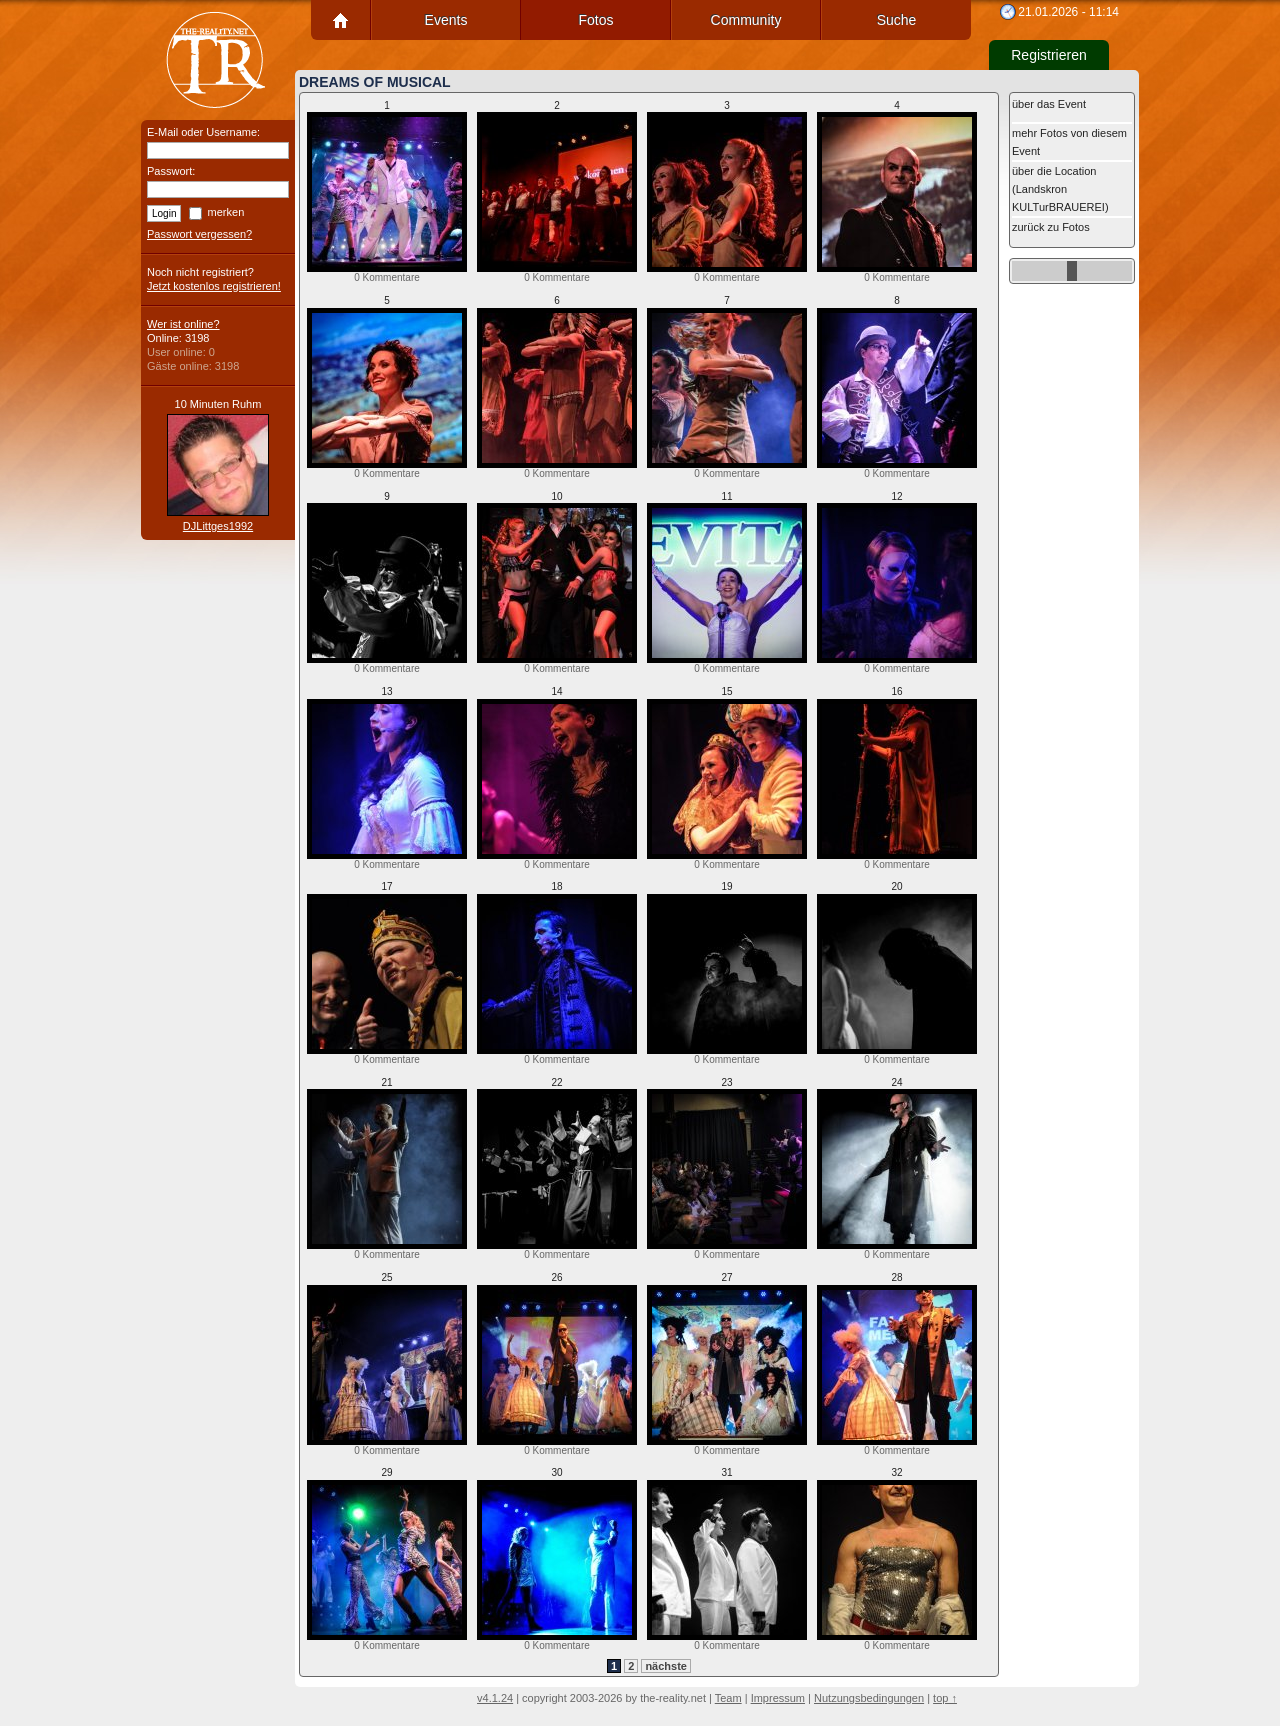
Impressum (778, 1698)
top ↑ (945, 1698)
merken (226, 212)
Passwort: (171, 171)
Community (746, 20)
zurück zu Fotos (1051, 227)
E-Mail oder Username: (203, 132)
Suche (897, 20)
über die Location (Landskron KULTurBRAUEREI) (1060, 189)
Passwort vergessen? (199, 234)
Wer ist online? (183, 324)
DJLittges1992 (218, 526)
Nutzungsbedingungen (869, 1698)
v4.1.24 (495, 1698)
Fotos (595, 20)
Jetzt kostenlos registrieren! (214, 286)
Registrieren (1048, 55)
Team (728, 1698)
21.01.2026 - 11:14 (1068, 12)
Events (446, 20)
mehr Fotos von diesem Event (1069, 142)
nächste (666, 1666)
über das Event (1049, 104)
